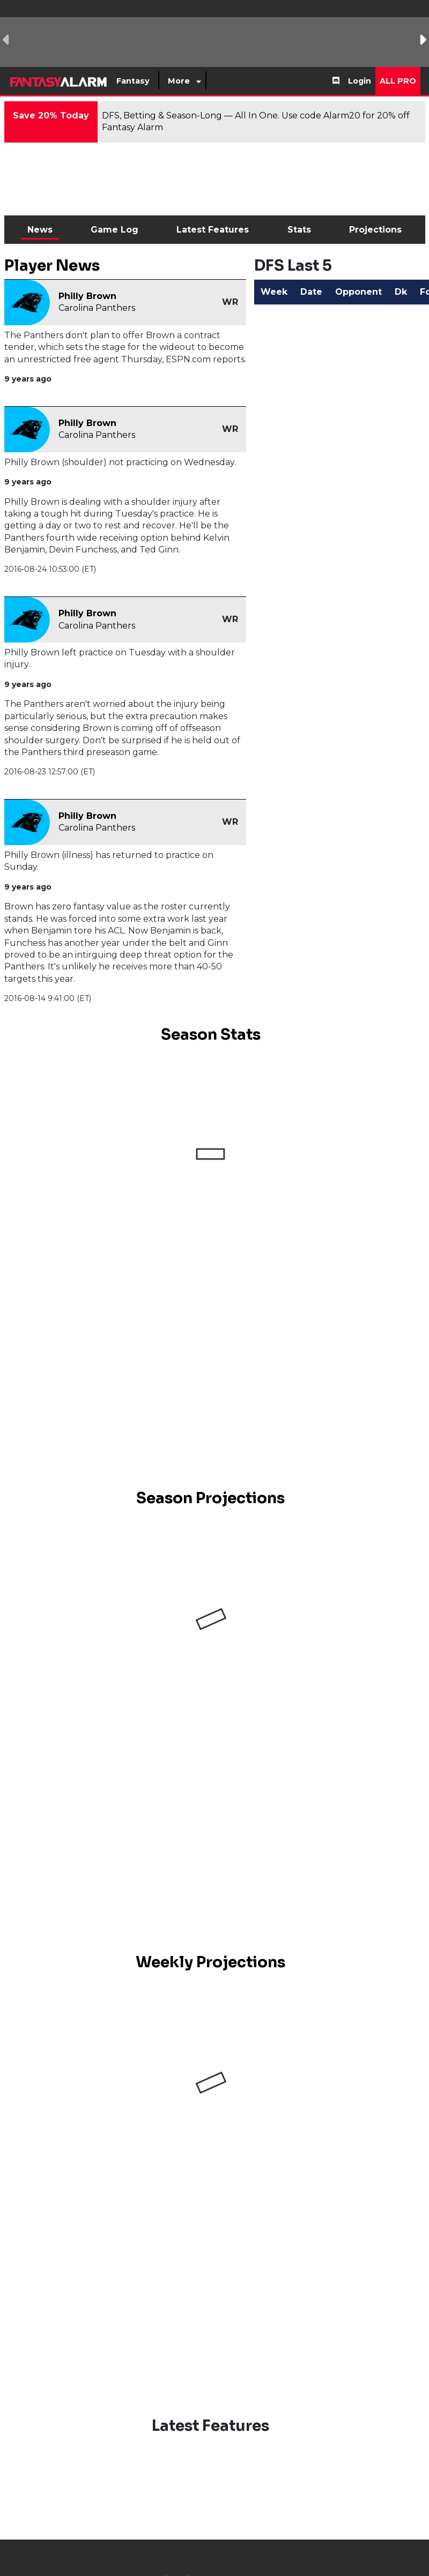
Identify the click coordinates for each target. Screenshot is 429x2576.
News (40, 230)
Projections (375, 230)
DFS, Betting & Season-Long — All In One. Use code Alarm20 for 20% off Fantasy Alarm (256, 121)
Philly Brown (87, 296)
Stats (299, 230)
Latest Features (212, 230)
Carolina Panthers (96, 308)
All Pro (398, 81)
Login (359, 81)
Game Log (114, 230)
